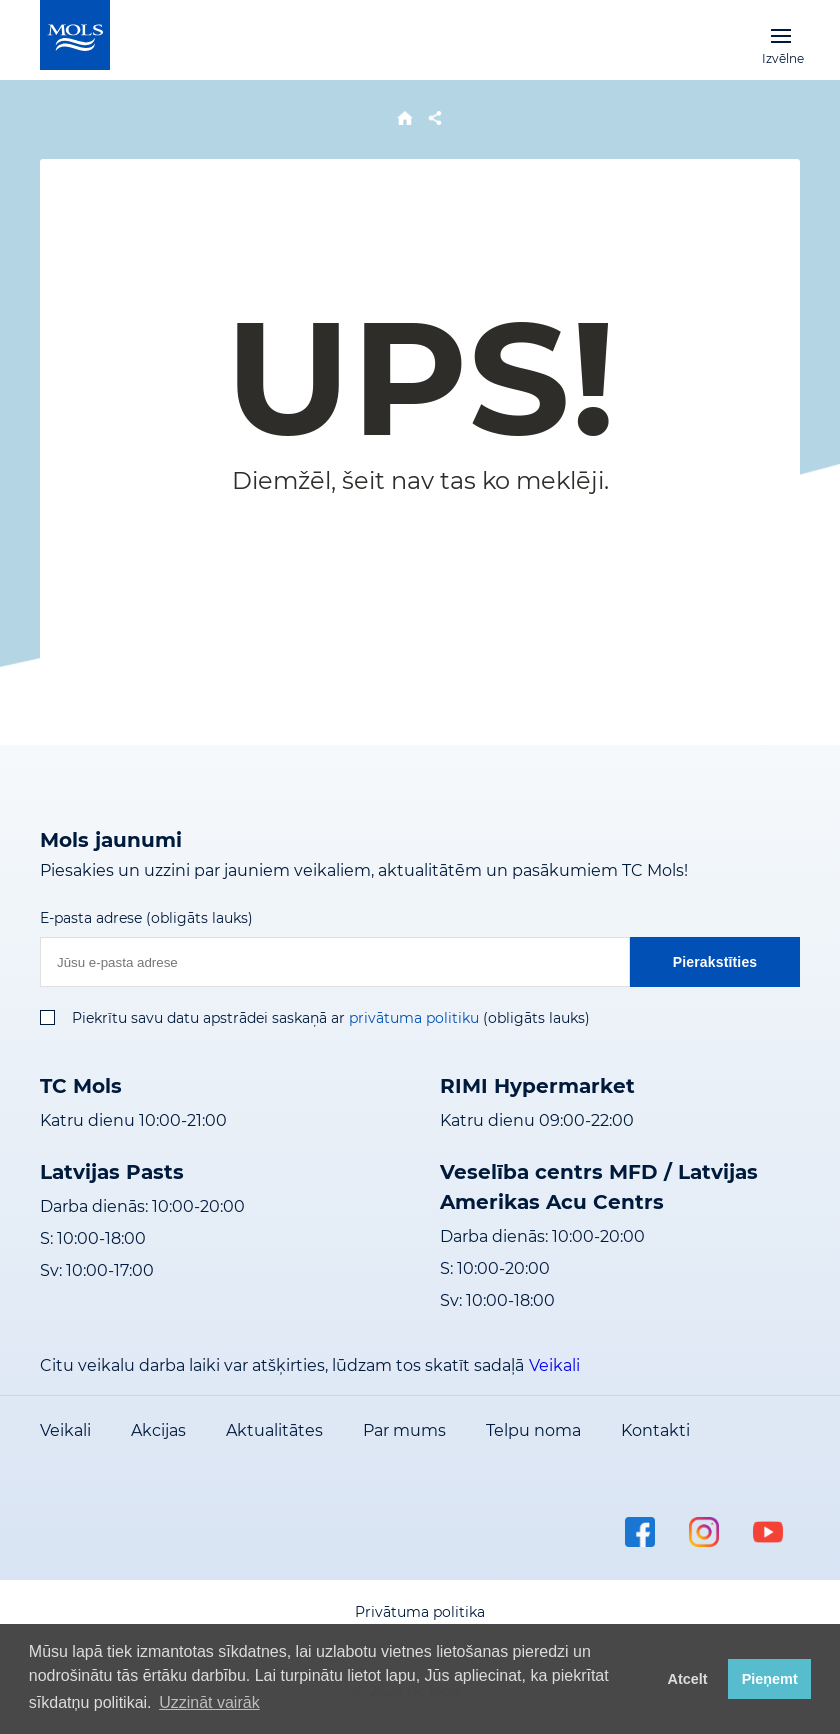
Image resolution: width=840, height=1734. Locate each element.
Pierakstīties (715, 962)
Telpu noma (533, 1430)
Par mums (404, 1430)
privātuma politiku (414, 1018)
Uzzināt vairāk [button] (209, 1702)
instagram (704, 1532)
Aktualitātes (274, 1430)
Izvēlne (781, 35)
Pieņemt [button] (770, 1679)
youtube (768, 1532)
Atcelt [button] (688, 1679)
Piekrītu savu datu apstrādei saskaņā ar (208, 1018)
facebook (640, 1532)
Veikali (554, 1365)
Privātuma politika (420, 1612)
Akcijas (158, 1430)
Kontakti (655, 1430)
